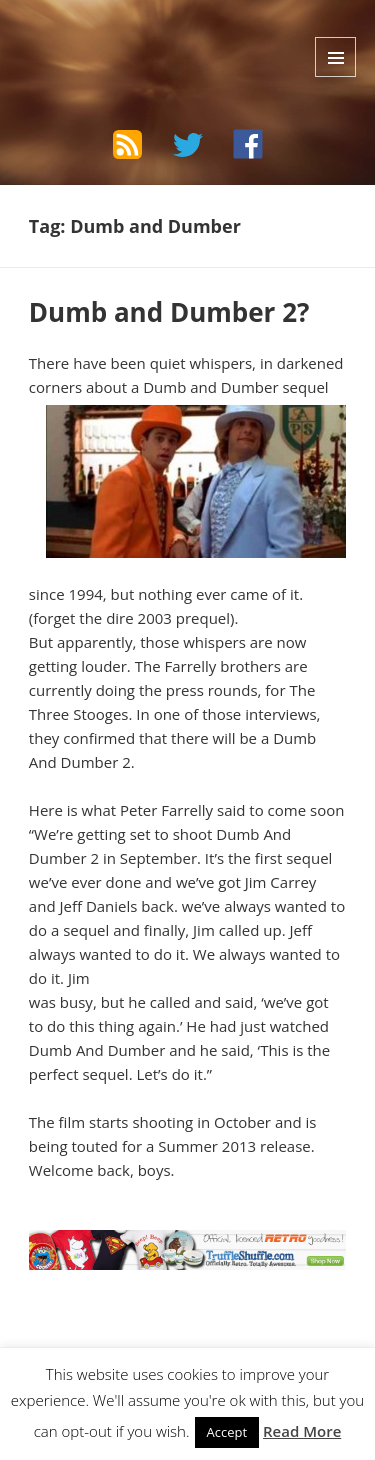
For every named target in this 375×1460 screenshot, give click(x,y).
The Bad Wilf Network (141, 34)
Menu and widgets (335, 57)
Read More (302, 1431)
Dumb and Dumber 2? (169, 312)
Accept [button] (227, 1432)
